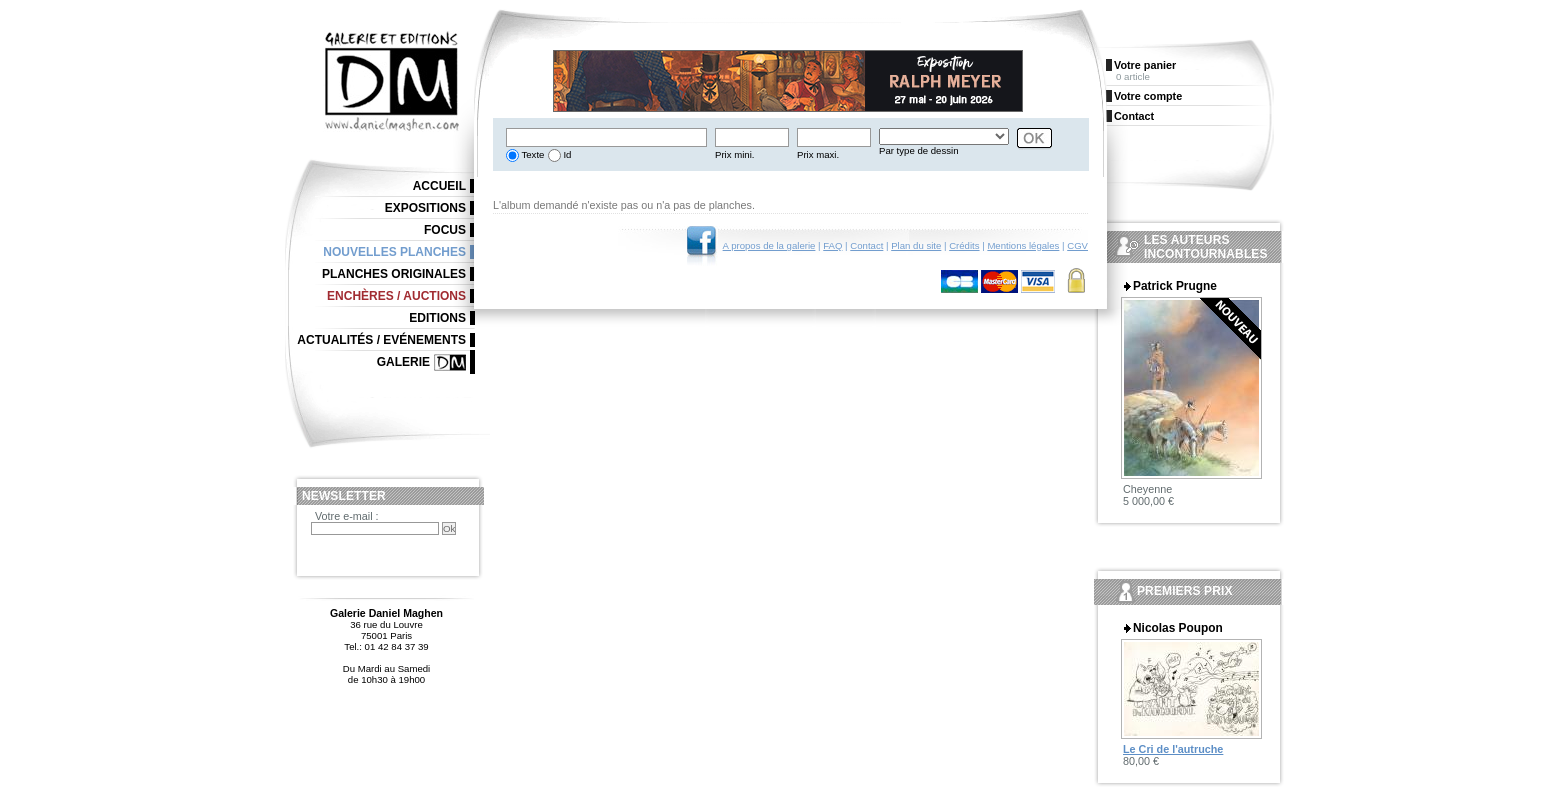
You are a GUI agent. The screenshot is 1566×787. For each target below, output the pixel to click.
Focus (445, 230)
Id (566, 154)
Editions (437, 318)
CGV (1077, 245)
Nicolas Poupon (1178, 628)
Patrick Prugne (1175, 286)
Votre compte (1148, 96)
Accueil (439, 186)
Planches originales (394, 274)
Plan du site (916, 245)
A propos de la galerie (769, 245)
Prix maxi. (818, 154)
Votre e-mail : (347, 516)
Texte (531, 154)
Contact (866, 245)
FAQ (832, 245)
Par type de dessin (918, 150)
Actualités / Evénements (381, 340)
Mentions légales (1023, 245)
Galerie (403, 362)
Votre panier (1145, 65)
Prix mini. (734, 154)
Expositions (425, 208)
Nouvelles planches (394, 252)
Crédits (964, 245)
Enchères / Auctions (396, 296)
